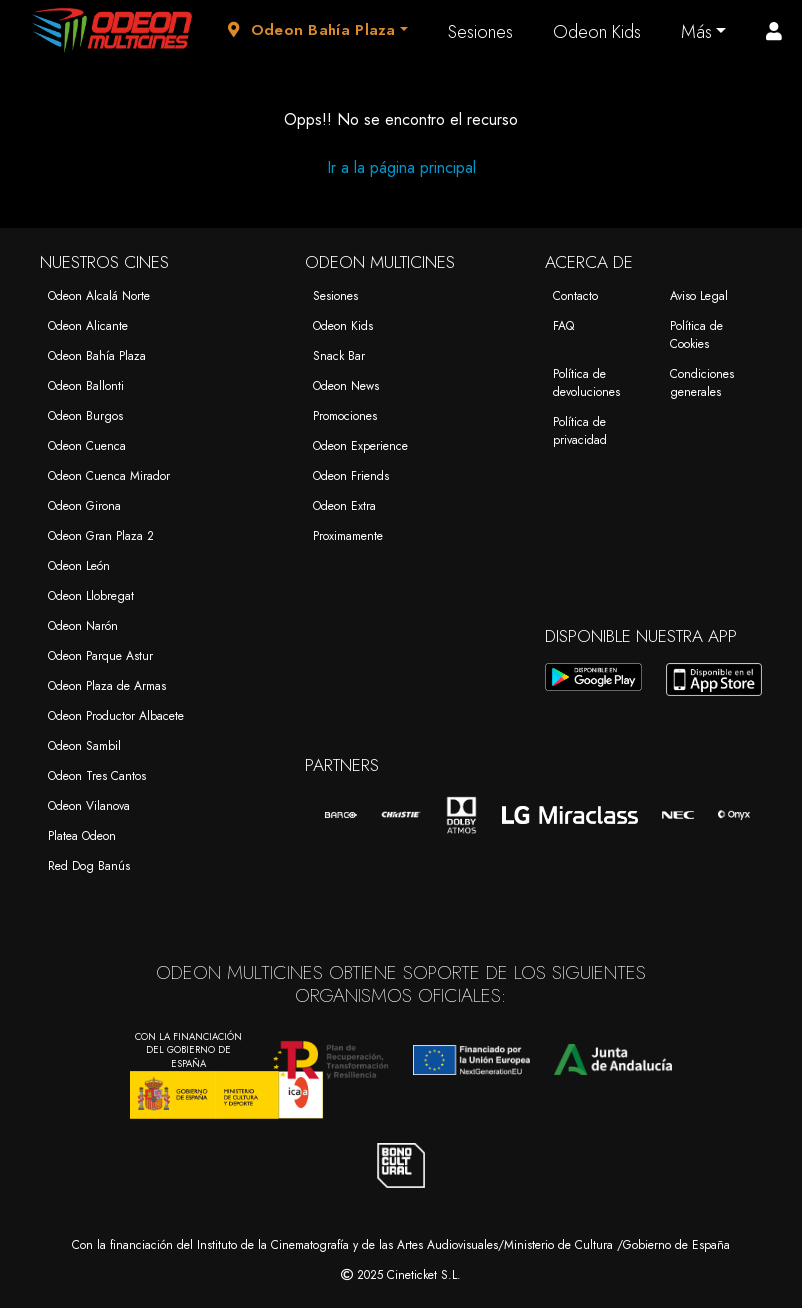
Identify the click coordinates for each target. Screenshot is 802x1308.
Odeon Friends (351, 476)
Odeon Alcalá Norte (99, 296)
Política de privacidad (580, 431)
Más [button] (696, 32)
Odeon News (346, 386)
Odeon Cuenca (87, 446)
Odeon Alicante (88, 326)
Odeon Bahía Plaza (97, 356)
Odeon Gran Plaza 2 (101, 536)
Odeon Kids (597, 32)
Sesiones (480, 32)
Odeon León (79, 566)
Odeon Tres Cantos (97, 776)
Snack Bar (339, 356)
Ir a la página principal (401, 167)
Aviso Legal (699, 296)
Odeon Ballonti (86, 386)
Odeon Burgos (85, 416)
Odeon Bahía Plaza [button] (312, 30)
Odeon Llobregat (91, 596)
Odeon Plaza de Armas (107, 686)
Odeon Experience (360, 446)
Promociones (345, 416)
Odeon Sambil (84, 746)
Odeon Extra (344, 506)
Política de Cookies (696, 335)
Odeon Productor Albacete (116, 716)
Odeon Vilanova (89, 806)
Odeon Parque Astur (100, 656)
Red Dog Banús (89, 866)
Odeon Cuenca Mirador (109, 476)
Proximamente (348, 536)
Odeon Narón (83, 626)
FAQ (563, 326)
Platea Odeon (82, 836)
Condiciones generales (702, 383)
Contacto (575, 296)
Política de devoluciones (586, 383)
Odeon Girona (84, 506)
